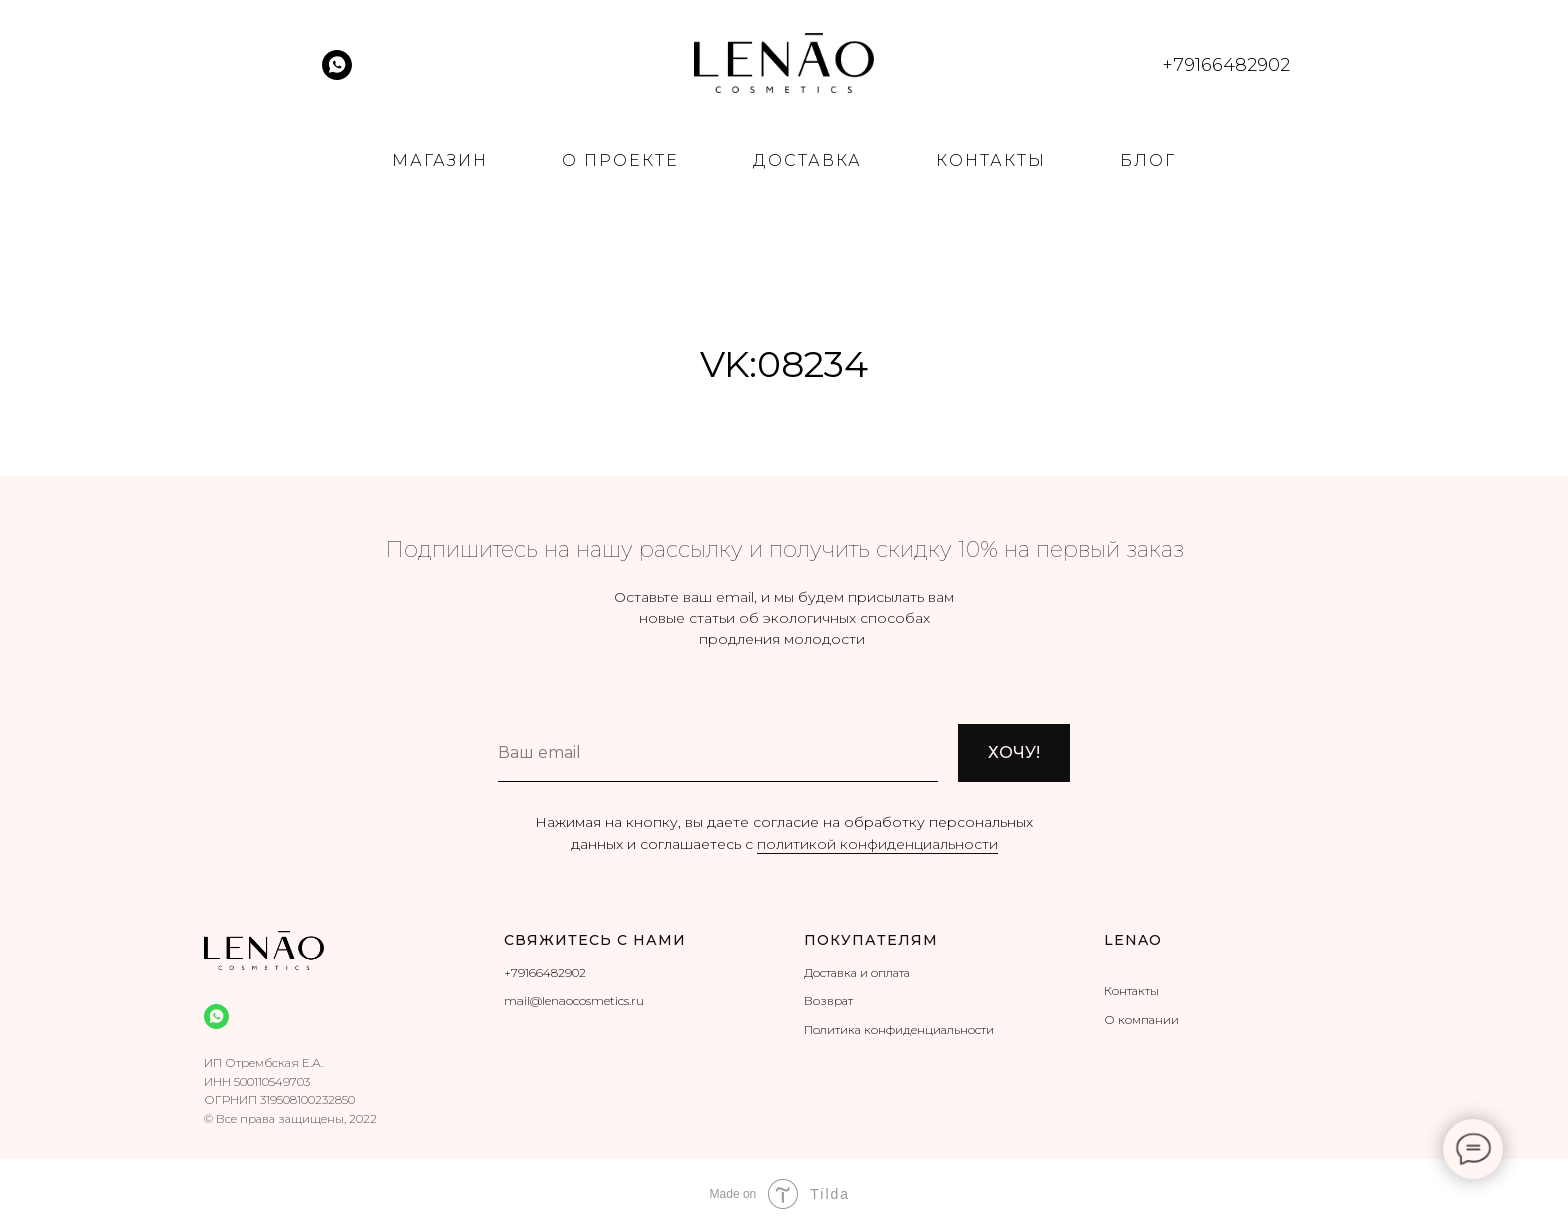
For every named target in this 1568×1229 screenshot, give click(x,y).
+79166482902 (545, 972)
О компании (1141, 1019)
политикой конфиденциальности (877, 844)
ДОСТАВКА (807, 160)
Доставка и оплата (857, 972)
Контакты (1131, 990)
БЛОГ (1148, 160)
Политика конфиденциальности (899, 1029)
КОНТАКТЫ (991, 160)
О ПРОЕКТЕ (620, 160)
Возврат (828, 1000)
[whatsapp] (337, 74)
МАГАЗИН (440, 160)
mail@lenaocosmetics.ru (574, 1000)
